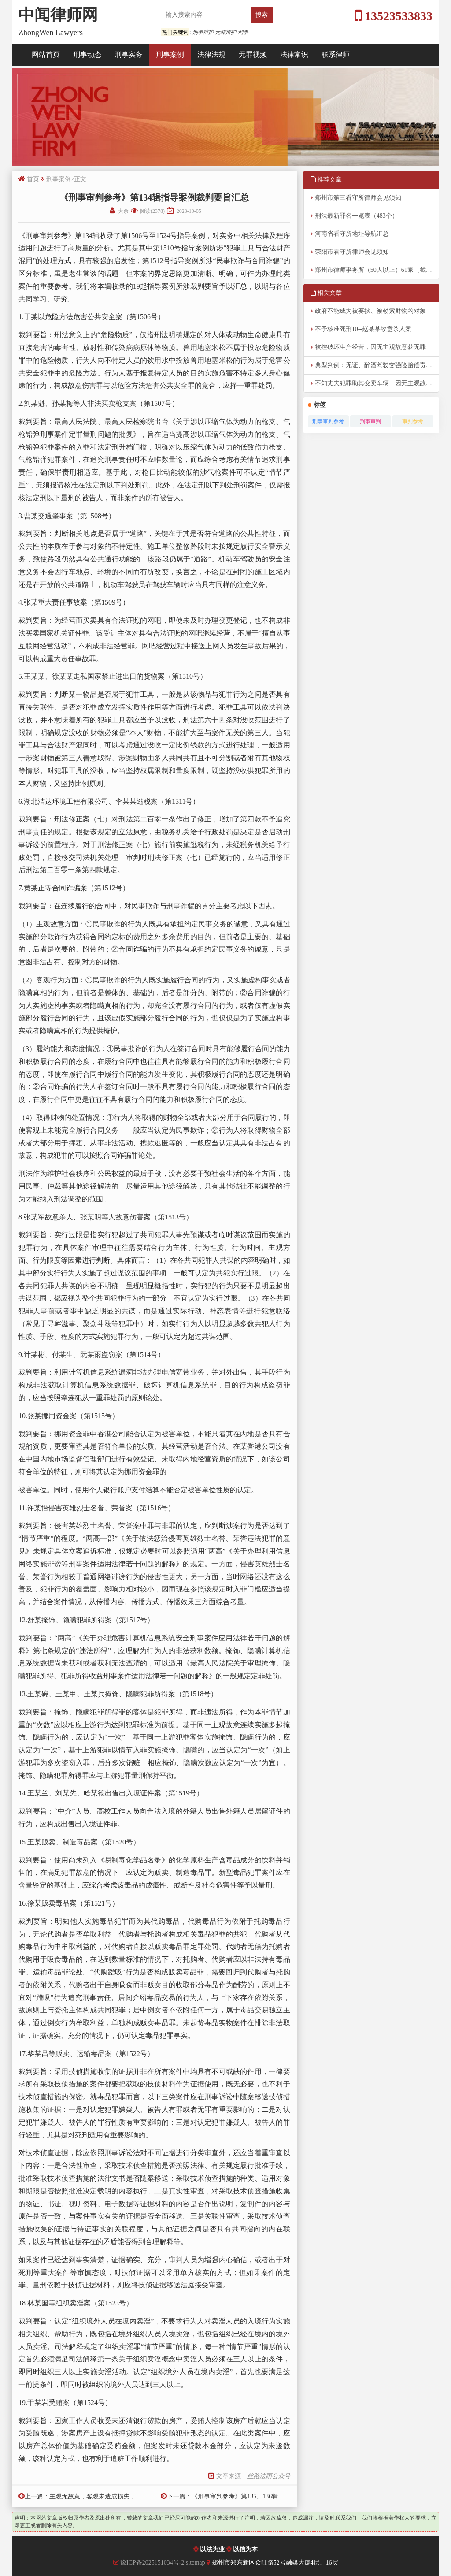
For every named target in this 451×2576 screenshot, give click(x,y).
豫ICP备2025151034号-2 (152, 2562)
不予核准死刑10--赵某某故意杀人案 (363, 329)
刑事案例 (170, 54)
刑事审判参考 (328, 421)
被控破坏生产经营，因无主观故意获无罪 (370, 347)
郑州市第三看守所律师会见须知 (358, 197)
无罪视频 (253, 54)
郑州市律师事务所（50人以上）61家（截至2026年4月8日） (377, 270)
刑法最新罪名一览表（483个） (356, 215)
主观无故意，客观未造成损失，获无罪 (101, 2496)
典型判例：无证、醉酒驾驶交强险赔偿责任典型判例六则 (377, 365)
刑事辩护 (203, 32)
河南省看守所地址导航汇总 (352, 233)
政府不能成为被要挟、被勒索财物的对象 (370, 311)
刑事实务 (129, 54)
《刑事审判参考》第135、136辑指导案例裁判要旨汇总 (266, 2496)
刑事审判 (370, 421)
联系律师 (336, 54)
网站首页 (46, 54)
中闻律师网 (58, 15)
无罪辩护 (225, 32)
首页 (33, 179)
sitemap (196, 2562)
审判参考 (412, 421)
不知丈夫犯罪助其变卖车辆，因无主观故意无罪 (377, 383)
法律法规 (211, 54)
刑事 (243, 32)
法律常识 (294, 54)
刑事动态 (87, 54)
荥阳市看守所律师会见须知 (352, 252)
